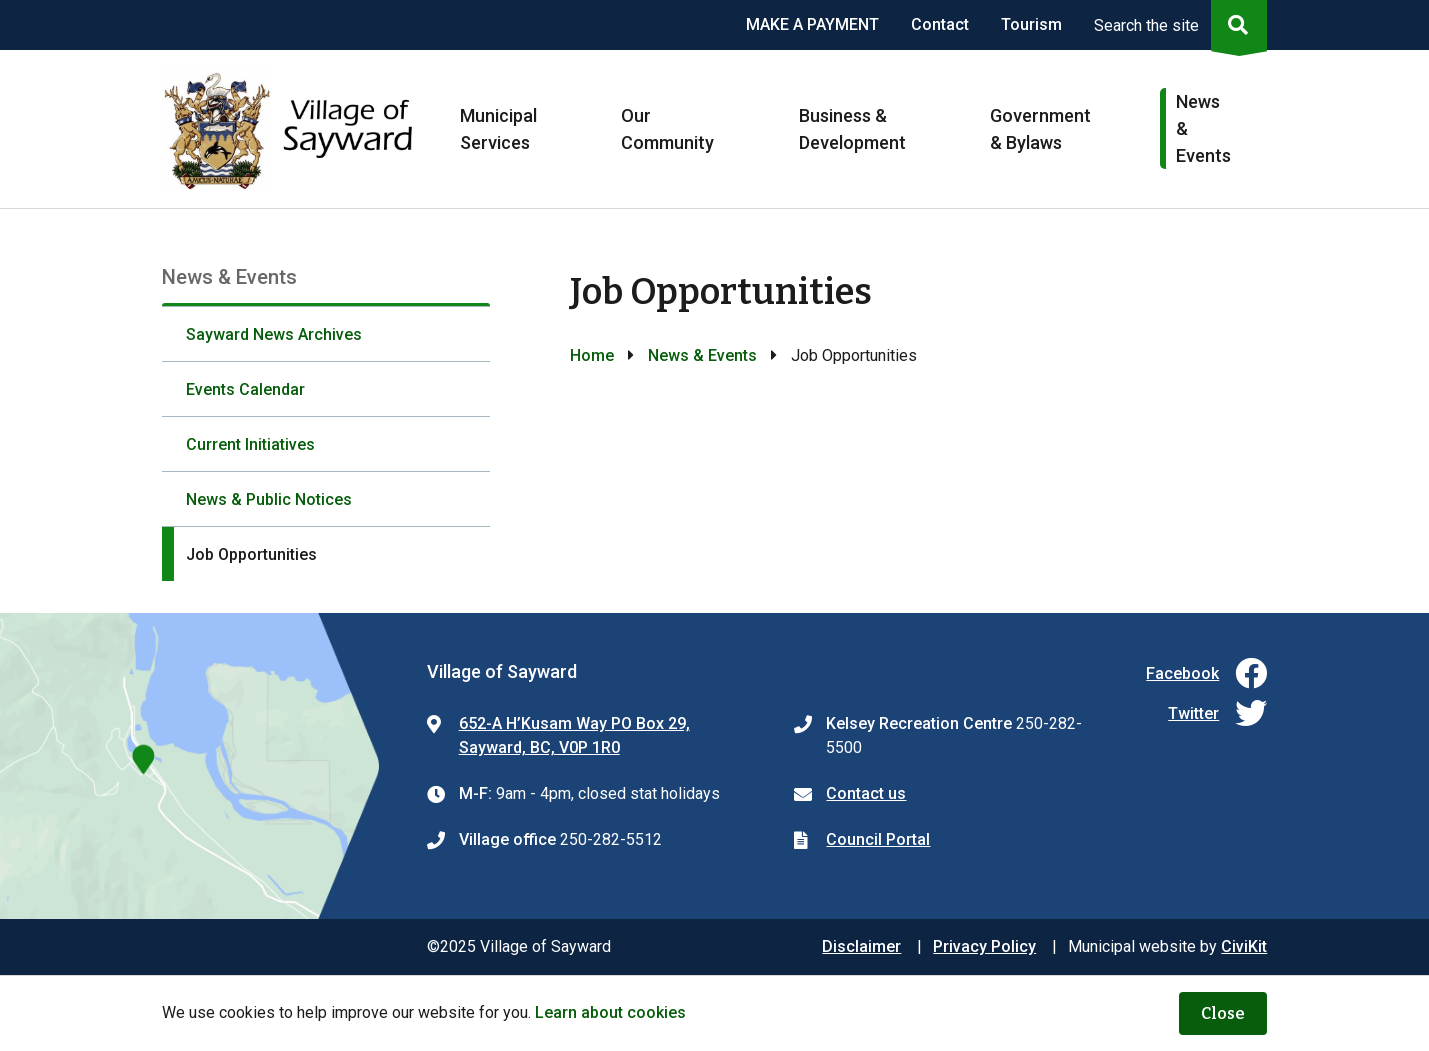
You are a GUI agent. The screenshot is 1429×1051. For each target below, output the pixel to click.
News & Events (702, 355)
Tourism (1031, 24)
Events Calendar (245, 389)
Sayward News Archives (274, 334)
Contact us (866, 793)
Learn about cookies (610, 1012)
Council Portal (878, 839)
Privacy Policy (984, 946)
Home (592, 355)
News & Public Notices (269, 499)
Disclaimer (861, 946)
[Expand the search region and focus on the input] (1176, 25)
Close (1223, 1013)
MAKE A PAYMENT (812, 24)
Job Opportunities (251, 554)
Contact (940, 24)
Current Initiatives (250, 444)
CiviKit (1244, 946)
